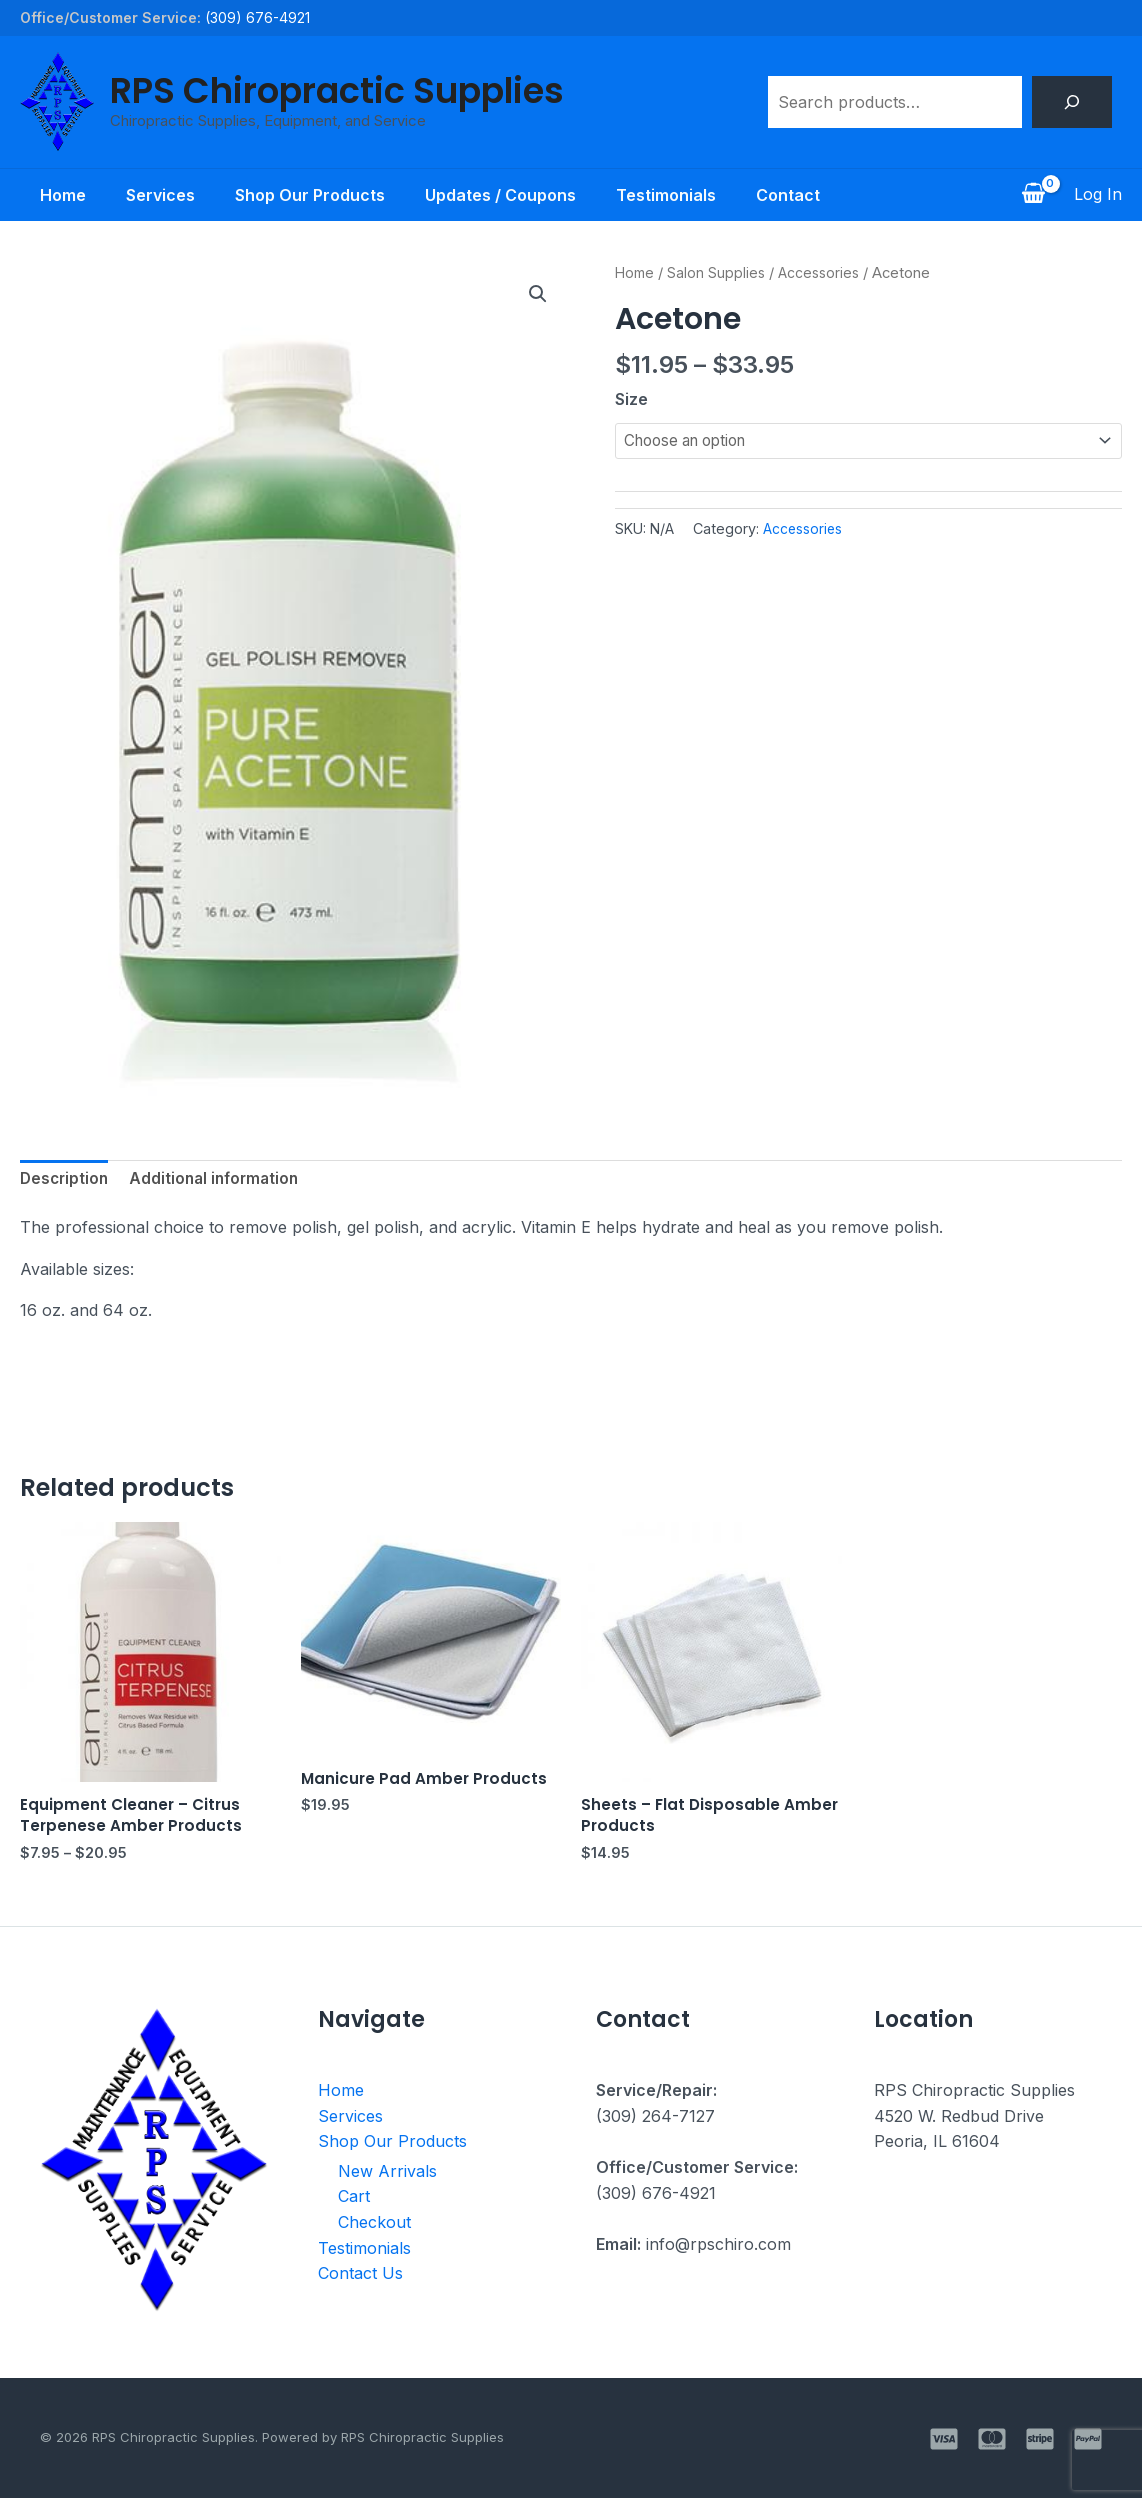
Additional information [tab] (221, 1180)
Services (148, 195)
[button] (537, 295)
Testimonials (678, 195)
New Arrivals (387, 2177)
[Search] (1072, 102)
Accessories (824, 273)
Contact (808, 195)
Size (631, 399)
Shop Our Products (306, 195)
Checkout (374, 2228)
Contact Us (360, 2279)
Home (43, 195)
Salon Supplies (719, 273)
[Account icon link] (1098, 195)
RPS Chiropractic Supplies (337, 90)
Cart (354, 2202)
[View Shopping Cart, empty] (1033, 195)
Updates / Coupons (504, 195)
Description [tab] (66, 1180)
